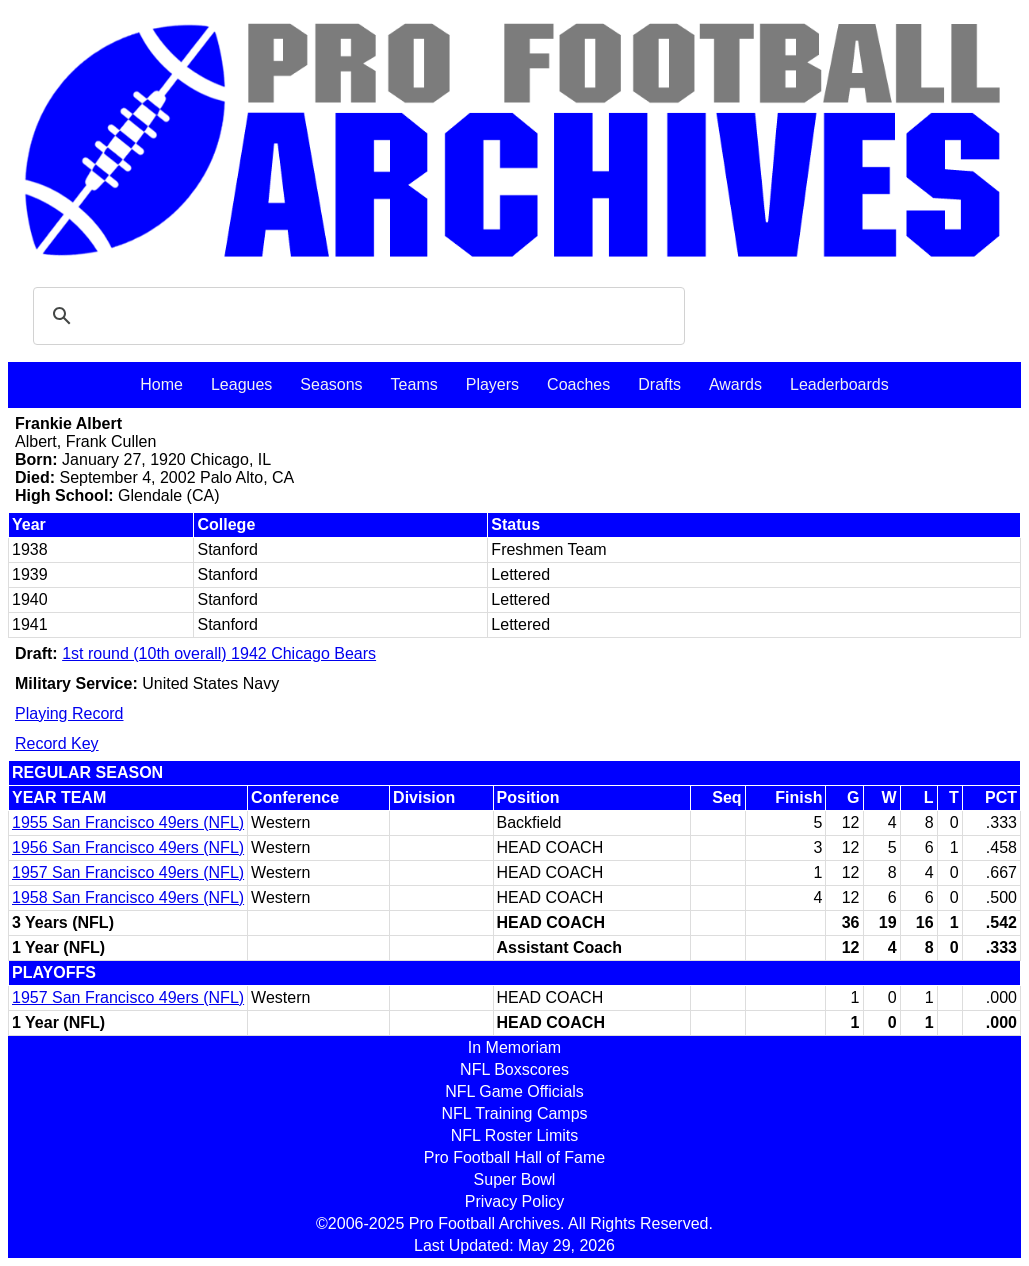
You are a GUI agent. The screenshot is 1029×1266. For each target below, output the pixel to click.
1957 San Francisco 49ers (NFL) (128, 872)
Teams (414, 384)
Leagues (241, 384)
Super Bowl (515, 1179)
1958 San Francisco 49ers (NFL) (128, 897)
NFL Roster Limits (514, 1135)
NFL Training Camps (514, 1113)
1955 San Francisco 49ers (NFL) (128, 822)
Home (161, 384)
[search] (356, 316)
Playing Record (69, 713)
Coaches (578, 384)
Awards (735, 384)
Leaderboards (839, 384)
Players (492, 384)
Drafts (659, 384)
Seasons (331, 384)
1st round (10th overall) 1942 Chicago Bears (219, 653)
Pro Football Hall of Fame (514, 1157)
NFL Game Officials (514, 1091)
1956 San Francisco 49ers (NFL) (128, 847)
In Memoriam (514, 1047)
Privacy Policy (515, 1201)
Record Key (57, 743)
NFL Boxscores (514, 1069)
